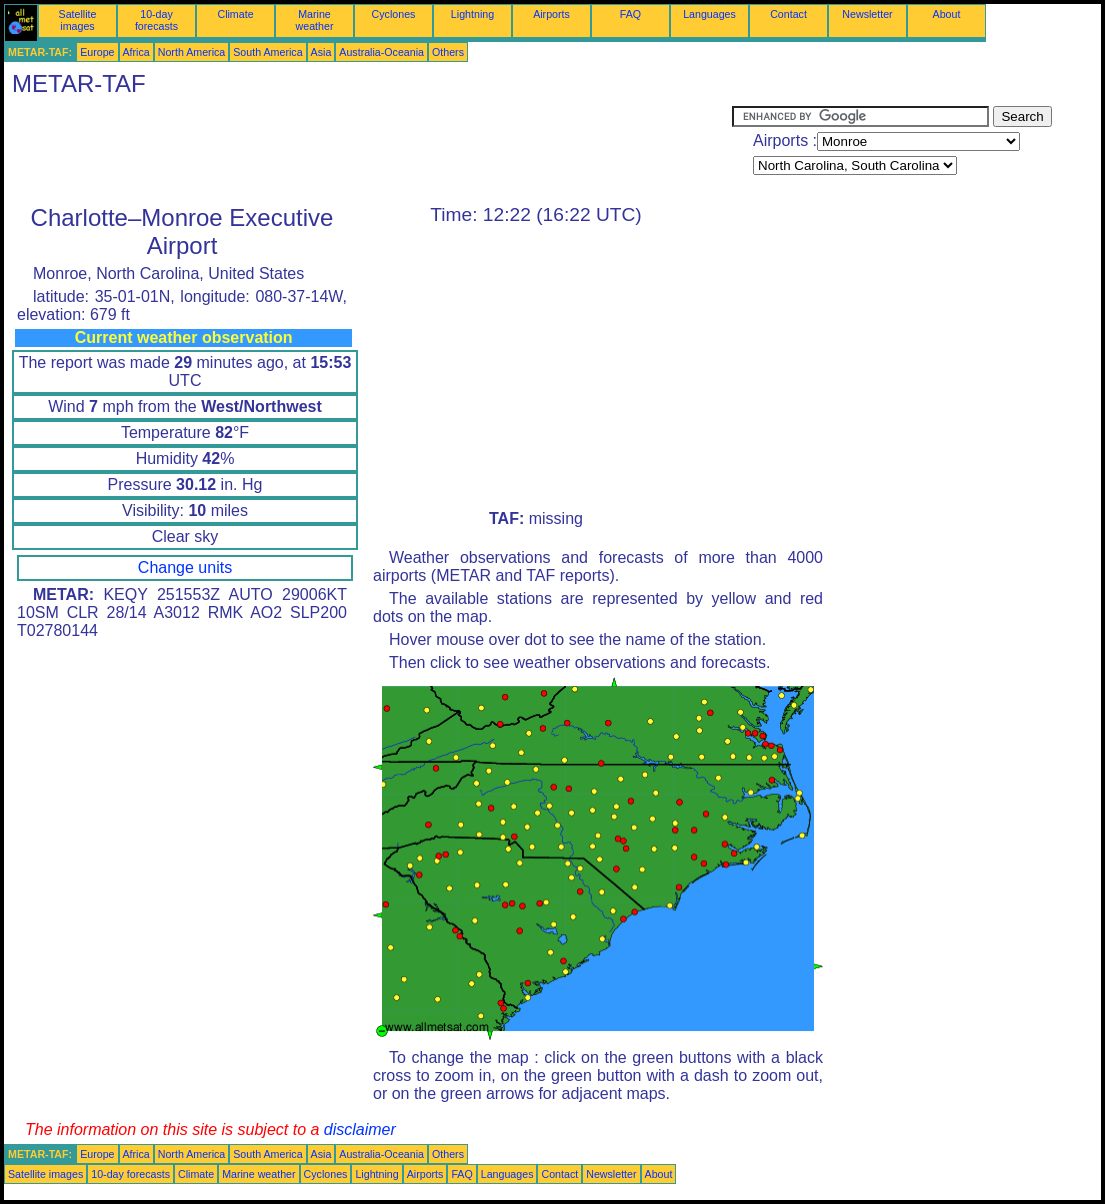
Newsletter (867, 14)
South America (267, 52)
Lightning (472, 14)
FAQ (630, 14)
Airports (551, 14)
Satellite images (78, 20)
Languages (709, 14)
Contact (788, 14)
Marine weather (315, 20)
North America (192, 52)
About (947, 14)
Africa (136, 52)
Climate (235, 14)
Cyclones (394, 14)
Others (448, 52)
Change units (185, 567)
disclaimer (360, 1129)
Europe (97, 52)
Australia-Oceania (381, 52)
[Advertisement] (368, 151)
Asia (321, 52)
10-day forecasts (156, 20)
